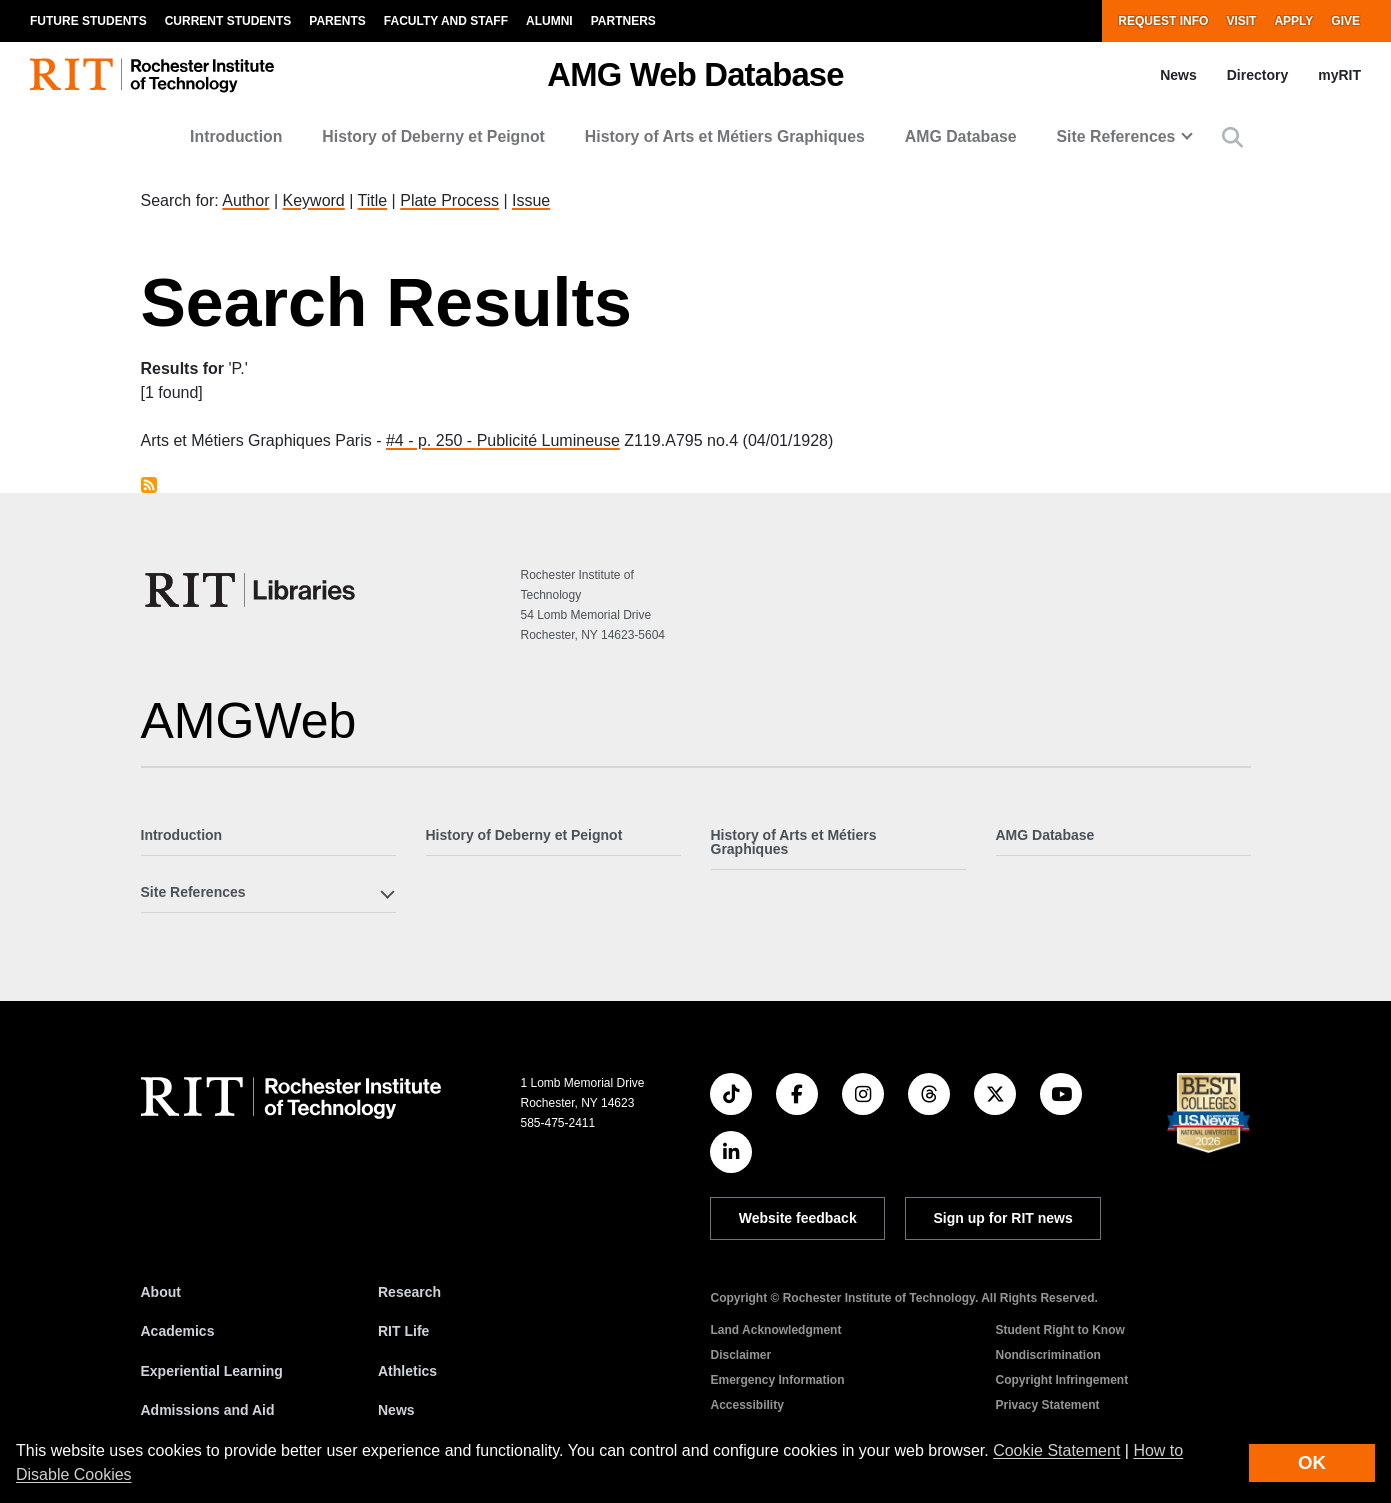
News (1178, 75)
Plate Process (449, 200)
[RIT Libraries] (252, 590)
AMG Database (961, 136)
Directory (1257, 75)
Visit (1241, 21)
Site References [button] (1116, 136)
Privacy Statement (1047, 1405)
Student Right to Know (1059, 1330)
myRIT (1339, 75)
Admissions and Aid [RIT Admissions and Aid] (208, 1410)
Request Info (1163, 21)
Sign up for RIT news (1003, 1218)
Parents (337, 21)
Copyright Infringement (1061, 1380)
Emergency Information (777, 1380)
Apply (1293, 21)
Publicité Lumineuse (548, 440)
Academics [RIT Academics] (178, 1331)
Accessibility (746, 1405)
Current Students (228, 21)
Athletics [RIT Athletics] (407, 1371)
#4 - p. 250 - (431, 440)
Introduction (236, 136)
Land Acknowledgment (775, 1330)
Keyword (314, 200)
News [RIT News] (396, 1410)
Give (1345, 21)
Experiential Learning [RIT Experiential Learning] (212, 1371)
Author (245, 200)
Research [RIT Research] (409, 1292)
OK (1312, 1462)
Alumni (549, 21)
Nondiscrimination (1047, 1355)
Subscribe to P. (149, 485)
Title (373, 200)
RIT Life (403, 1331)
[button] (1232, 137)
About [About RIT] (161, 1292)
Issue (531, 200)
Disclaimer (740, 1355)
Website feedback (798, 1218)
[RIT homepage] (152, 75)
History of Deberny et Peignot (433, 136)
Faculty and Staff (446, 21)
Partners (623, 21)
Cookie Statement (1056, 1450)
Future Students (88, 21)
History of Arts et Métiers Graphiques (725, 136)
